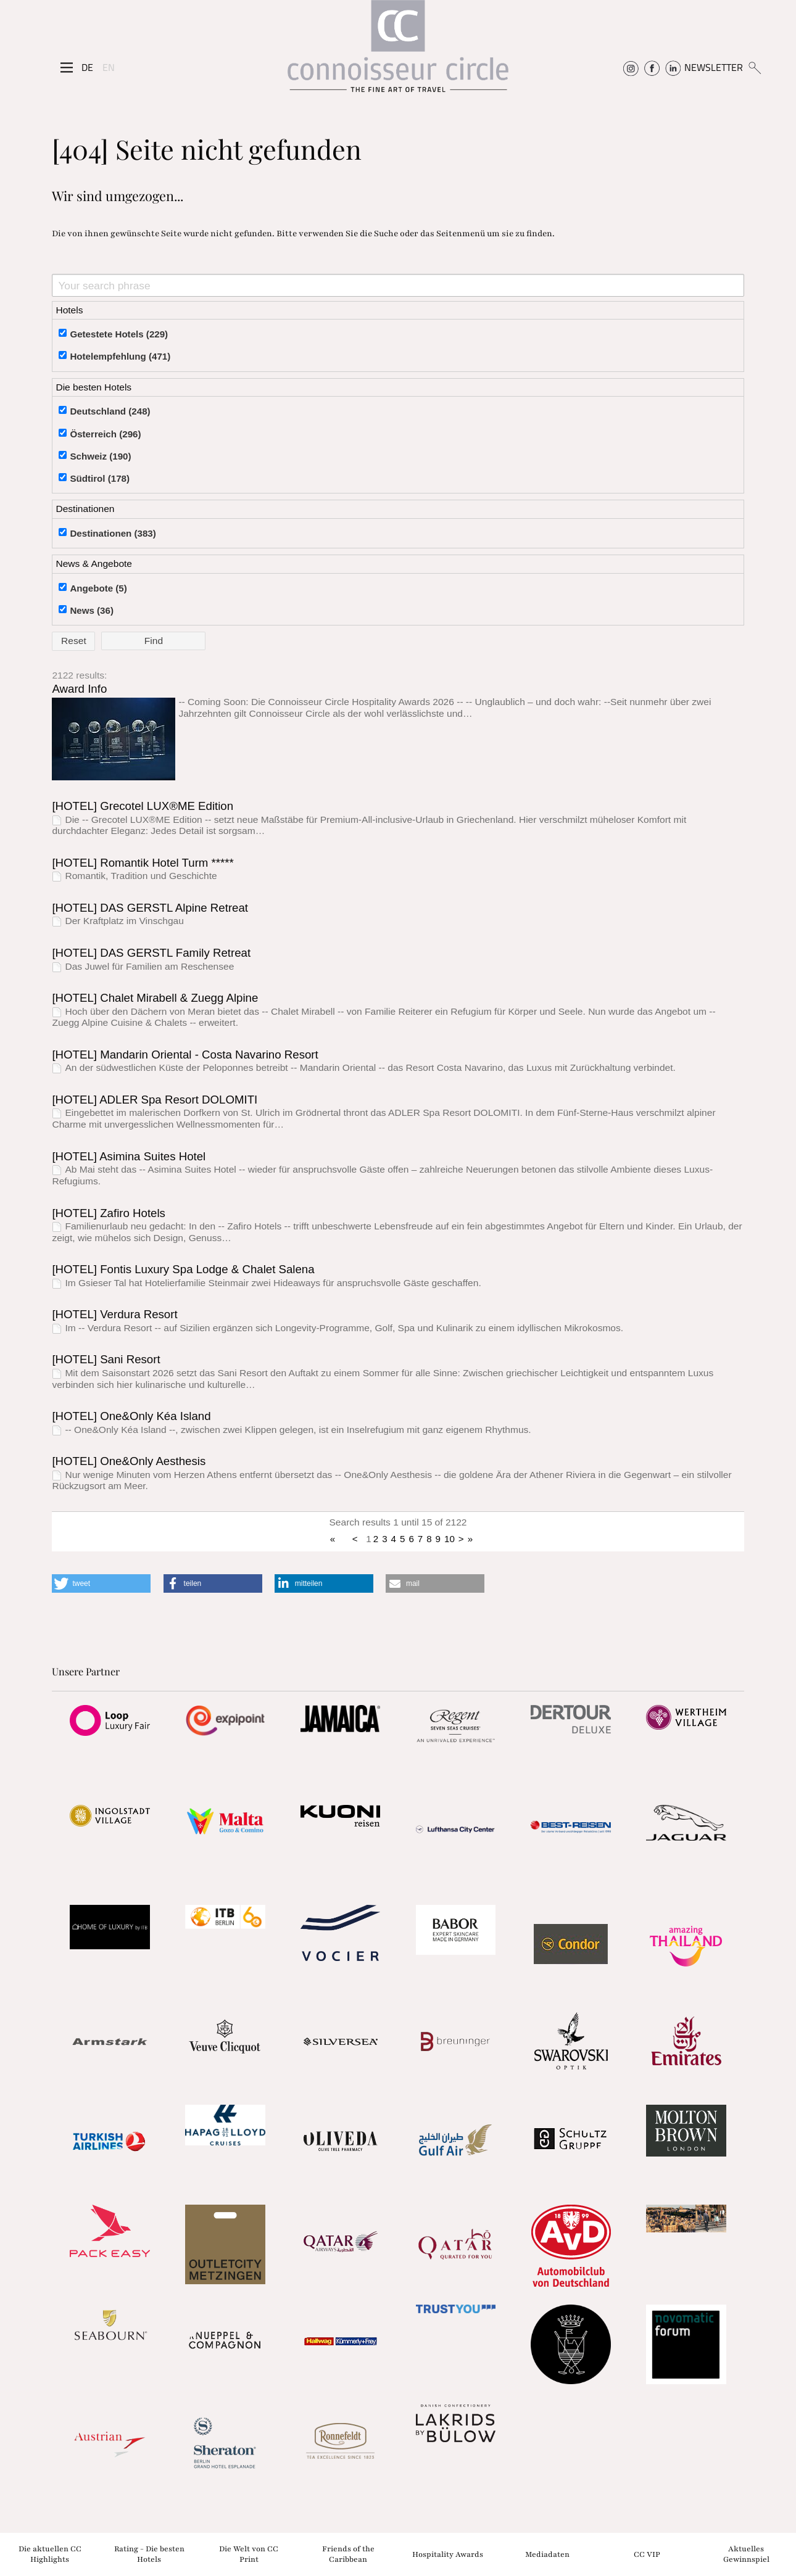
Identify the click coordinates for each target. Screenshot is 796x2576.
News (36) (92, 610)
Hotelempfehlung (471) (120, 356)
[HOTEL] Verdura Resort (114, 1314)
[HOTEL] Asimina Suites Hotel (128, 1156)
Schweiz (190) (100, 456)
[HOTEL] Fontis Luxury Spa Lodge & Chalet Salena (183, 1269)
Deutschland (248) (110, 411)
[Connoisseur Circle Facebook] (651, 67)
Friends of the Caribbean (348, 2554)
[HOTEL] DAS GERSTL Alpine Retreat (150, 907)
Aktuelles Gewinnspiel (746, 2554)
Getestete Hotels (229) (119, 334)
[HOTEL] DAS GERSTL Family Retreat (151, 952)
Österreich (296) (105, 434)
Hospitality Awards (447, 2554)
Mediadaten (547, 2554)
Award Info (79, 688)
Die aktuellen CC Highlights (50, 2554)
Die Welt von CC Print (248, 2554)
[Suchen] (754, 67)
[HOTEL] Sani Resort (106, 1359)
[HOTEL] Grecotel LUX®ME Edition (142, 805)
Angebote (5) (98, 588)
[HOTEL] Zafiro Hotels (108, 1213)
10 (449, 1539)
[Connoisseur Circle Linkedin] (672, 67)
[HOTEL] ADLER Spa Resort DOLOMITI (154, 1099)
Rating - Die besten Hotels (149, 2554)
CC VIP (647, 2554)
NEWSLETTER (713, 67)
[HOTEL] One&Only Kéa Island (131, 1416)
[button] (101, 1583)
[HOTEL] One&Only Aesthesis (128, 1461)
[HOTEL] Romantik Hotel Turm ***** (142, 862)
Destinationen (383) (112, 533)
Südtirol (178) (100, 478)
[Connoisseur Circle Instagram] (631, 67)
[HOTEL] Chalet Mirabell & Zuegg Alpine (155, 997)
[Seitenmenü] (66, 68)
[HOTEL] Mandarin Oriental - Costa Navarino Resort (185, 1054)
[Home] (398, 52)
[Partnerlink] (109, 1720)
